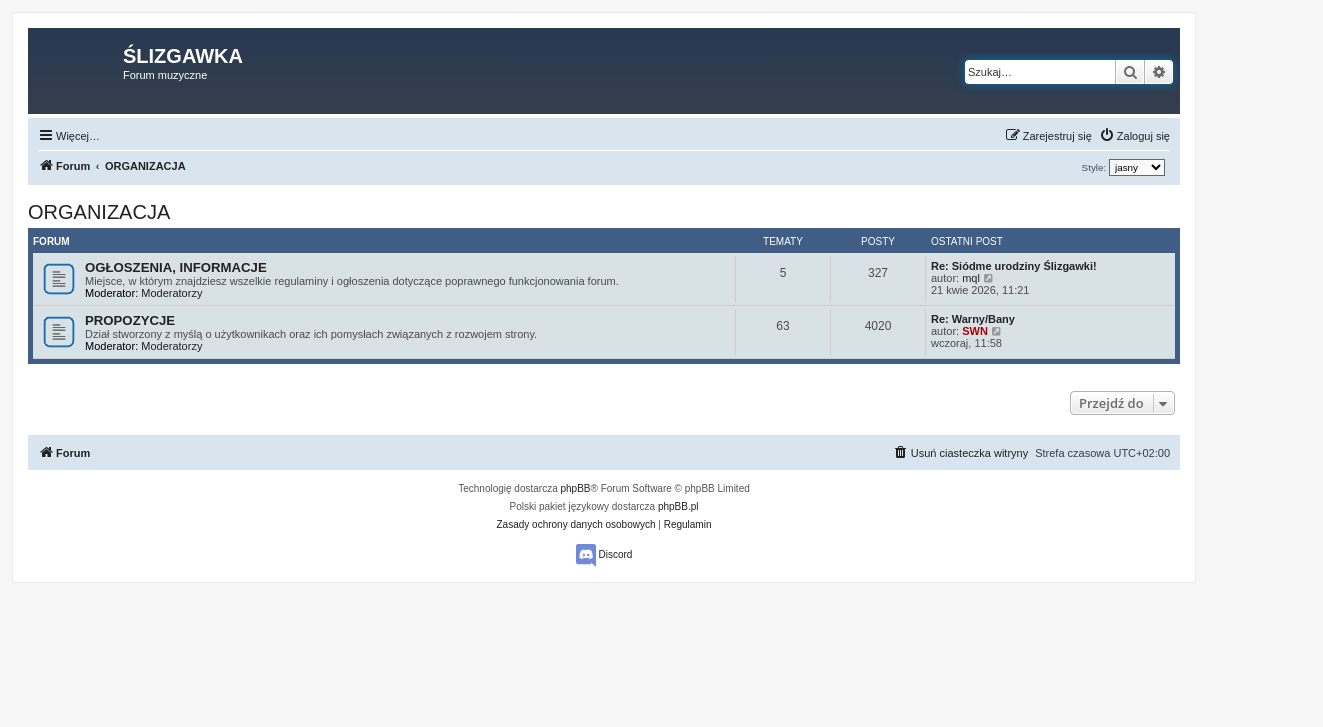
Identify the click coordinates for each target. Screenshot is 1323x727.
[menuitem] (1134, 136)
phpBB (576, 488)
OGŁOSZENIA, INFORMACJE (176, 267)
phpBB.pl (678, 506)
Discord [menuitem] (604, 555)
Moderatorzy (171, 293)
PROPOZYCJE (130, 320)
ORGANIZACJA (99, 212)
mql (971, 278)
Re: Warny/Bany (973, 319)
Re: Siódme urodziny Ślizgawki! (1014, 266)
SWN (975, 331)
